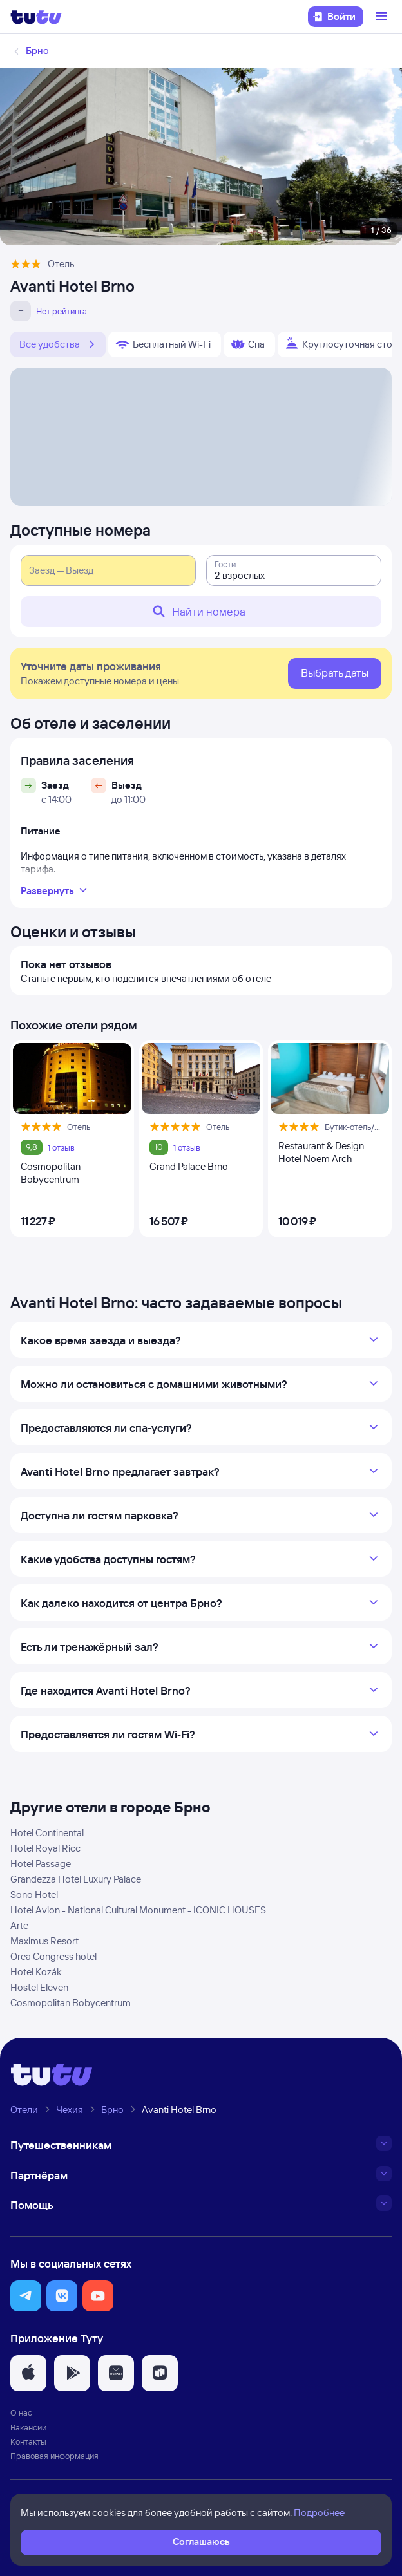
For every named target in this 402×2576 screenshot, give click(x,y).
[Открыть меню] (383, 16)
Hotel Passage (40, 1863)
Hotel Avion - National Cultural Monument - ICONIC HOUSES (138, 1910)
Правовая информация (54, 2455)
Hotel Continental (47, 1833)
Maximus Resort (44, 1941)
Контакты (28, 2441)
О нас (21, 2412)
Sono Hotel (34, 1894)
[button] (25, 2295)
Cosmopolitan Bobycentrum (70, 2003)
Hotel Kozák (36, 1972)
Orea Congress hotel (53, 1956)
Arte (19, 1925)
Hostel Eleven (39, 1987)
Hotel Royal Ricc (45, 1848)
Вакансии (28, 2427)
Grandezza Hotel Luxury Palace (75, 1879)
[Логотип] (36, 16)
